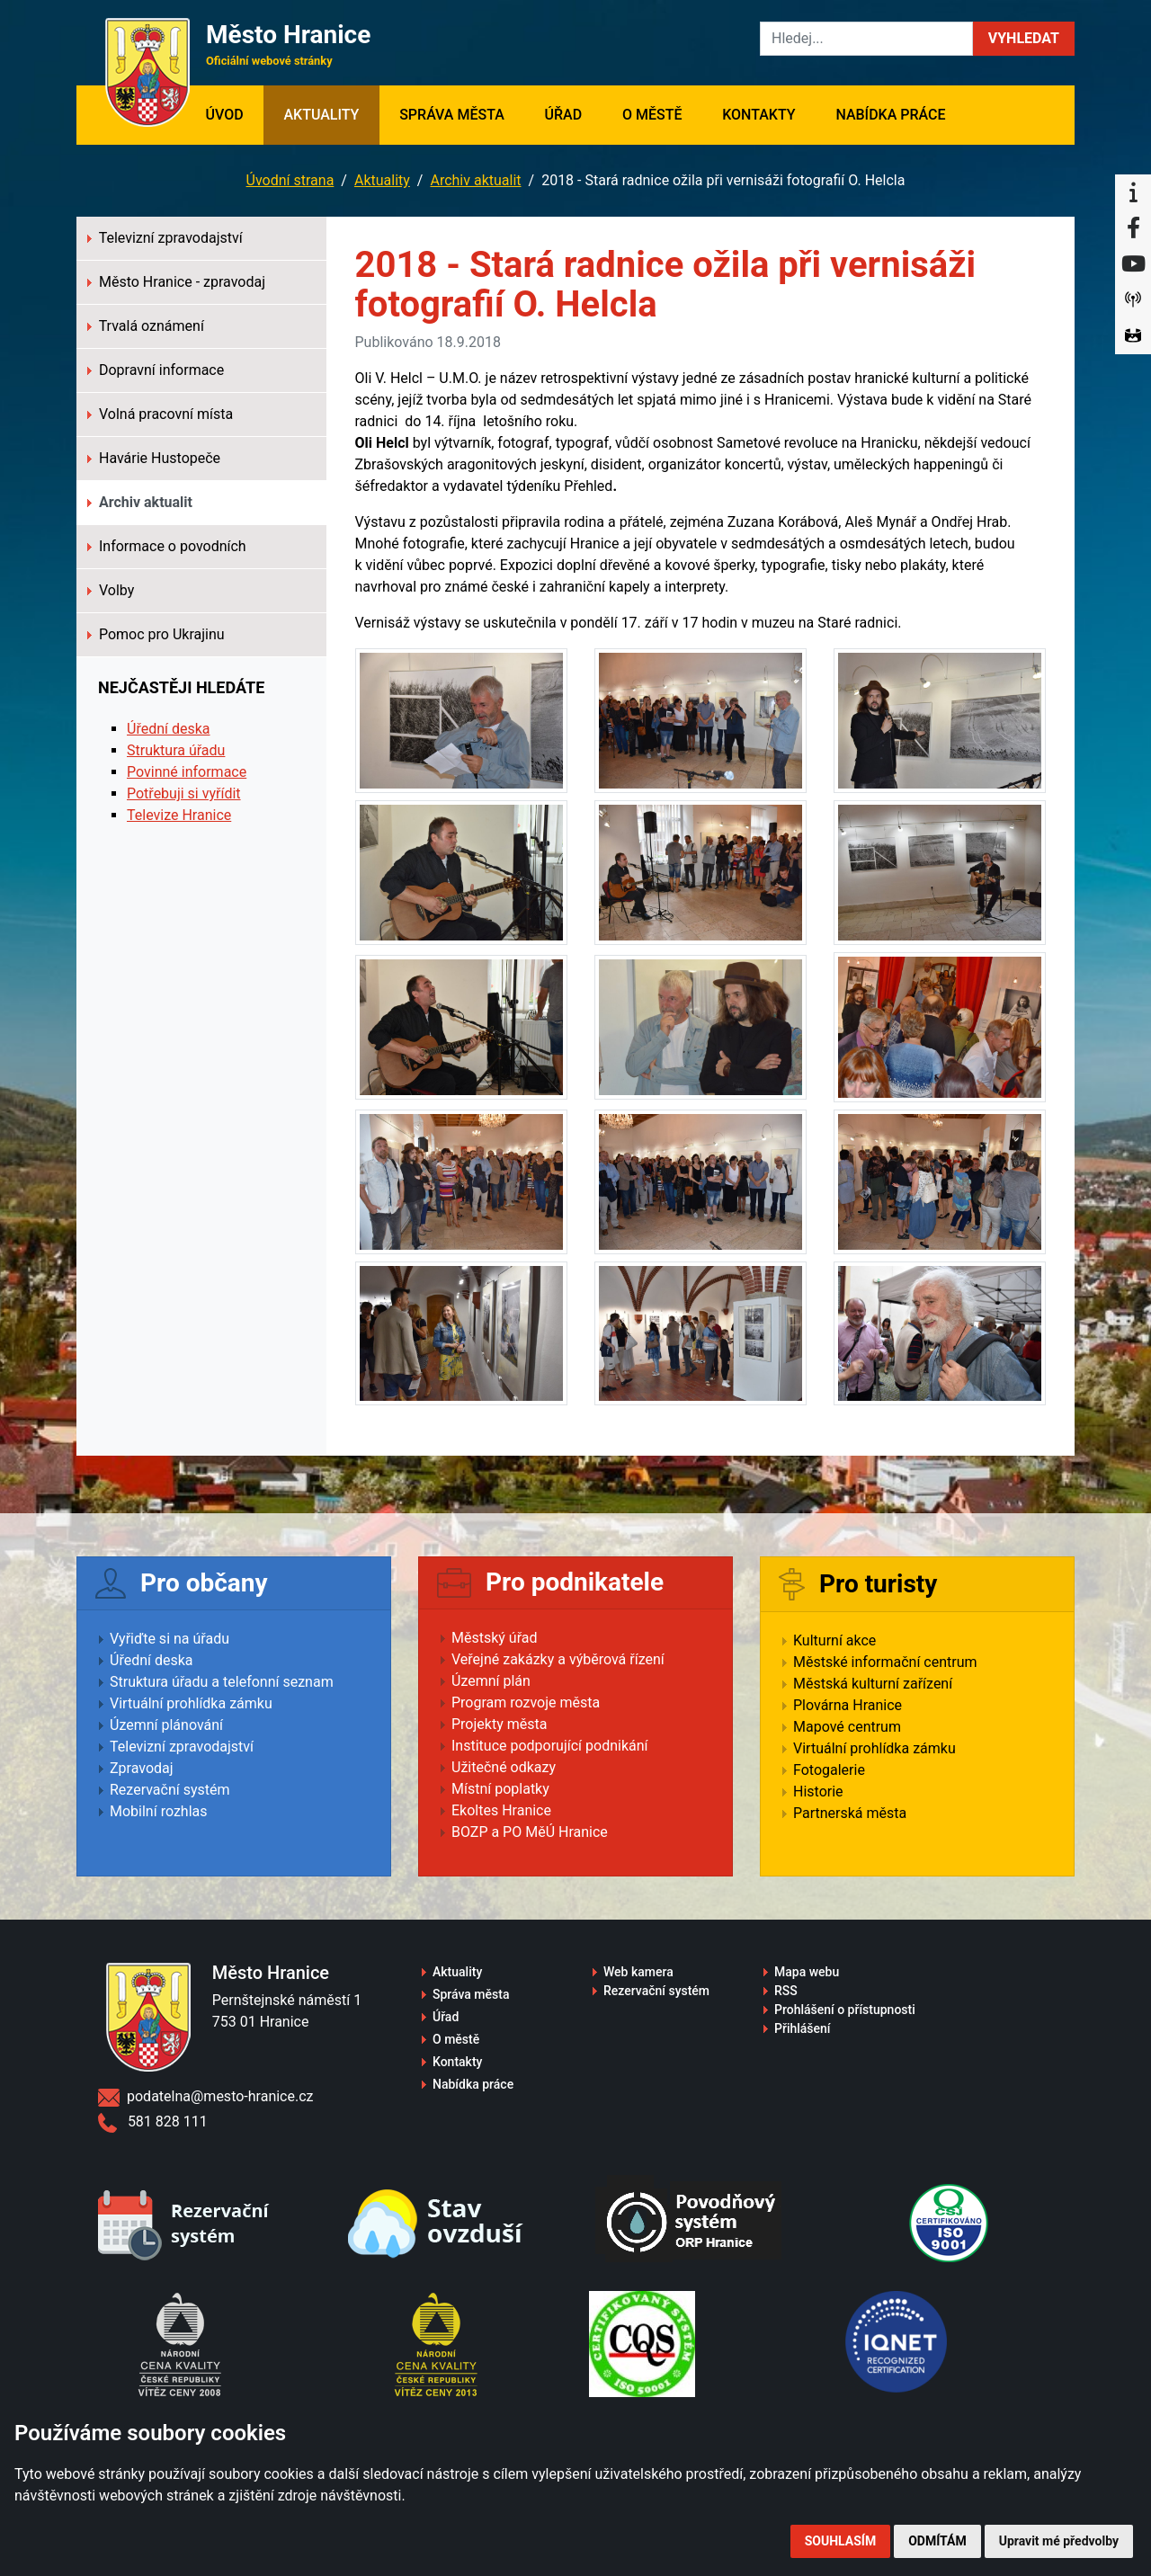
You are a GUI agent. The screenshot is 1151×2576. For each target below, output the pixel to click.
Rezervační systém (170, 1789)
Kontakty (758, 114)
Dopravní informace (155, 370)
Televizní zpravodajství (165, 237)
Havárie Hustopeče (153, 458)
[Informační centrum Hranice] (1133, 192)
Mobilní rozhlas (159, 1811)
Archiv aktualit (475, 180)
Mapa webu (806, 1972)
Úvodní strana (290, 180)
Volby (110, 590)
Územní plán (491, 1680)
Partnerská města (849, 1813)
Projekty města (499, 1724)
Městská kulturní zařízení (872, 1683)
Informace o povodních (166, 546)
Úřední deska (168, 728)
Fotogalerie (829, 1769)
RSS (786, 1990)
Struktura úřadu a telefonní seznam (222, 1681)
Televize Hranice (179, 815)
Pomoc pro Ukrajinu (156, 634)
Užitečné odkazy (503, 1767)
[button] (1024, 39)
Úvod (234, 113)
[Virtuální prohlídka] (1133, 336)
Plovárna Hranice (847, 1705)
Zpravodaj (142, 1768)
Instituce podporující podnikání (549, 1745)
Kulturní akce (834, 1640)
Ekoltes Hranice (501, 1810)
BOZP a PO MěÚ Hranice (529, 1832)
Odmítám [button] (937, 2541)
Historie (818, 1791)
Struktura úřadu (176, 750)
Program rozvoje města (525, 1702)
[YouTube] (1133, 264)
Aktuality (321, 114)
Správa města (451, 114)
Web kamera (638, 1972)
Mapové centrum (847, 1726)
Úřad (564, 114)
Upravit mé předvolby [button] (1059, 2541)
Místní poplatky (500, 1788)
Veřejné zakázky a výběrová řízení (558, 1659)
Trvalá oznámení (145, 325)
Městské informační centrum (885, 1662)
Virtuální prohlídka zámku (191, 1703)
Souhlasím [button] (840, 2541)
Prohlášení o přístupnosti (844, 2009)
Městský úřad (494, 1637)
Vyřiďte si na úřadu (169, 1638)
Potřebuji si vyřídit (184, 793)
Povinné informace (186, 771)
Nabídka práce (890, 114)
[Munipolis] (1133, 300)
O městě (652, 114)
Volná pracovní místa (160, 414)
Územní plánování (166, 1725)
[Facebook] (1133, 228)
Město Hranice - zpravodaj (176, 281)
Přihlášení (802, 2028)
